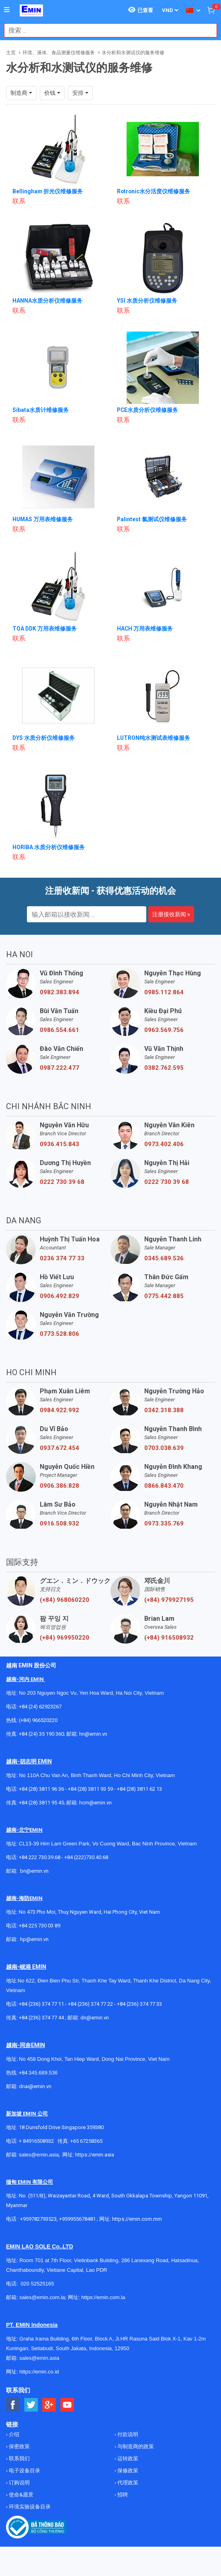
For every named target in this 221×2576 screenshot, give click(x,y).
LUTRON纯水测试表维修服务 (153, 738)
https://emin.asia (94, 2155)
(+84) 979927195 (169, 1599)
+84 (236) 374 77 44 (41, 2018)
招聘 (122, 2495)
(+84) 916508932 (169, 1637)
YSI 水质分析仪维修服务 (147, 300)
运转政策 (127, 2458)
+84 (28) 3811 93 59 (90, 1789)
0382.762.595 (164, 1067)
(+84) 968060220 (64, 1599)
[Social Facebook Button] (13, 2405)
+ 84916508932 (36, 2141)
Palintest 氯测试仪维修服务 (152, 519)
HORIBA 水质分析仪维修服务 (48, 847)
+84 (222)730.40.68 (86, 1857)
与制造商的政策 (135, 2446)
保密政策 (19, 2446)
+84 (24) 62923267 (40, 1707)
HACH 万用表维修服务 (145, 628)
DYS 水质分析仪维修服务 (43, 738)
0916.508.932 (59, 1523)
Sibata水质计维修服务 (40, 410)
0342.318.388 (164, 1410)
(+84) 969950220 (64, 1637)
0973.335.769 (164, 1523)
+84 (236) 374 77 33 (139, 2004)
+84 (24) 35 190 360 (41, 1734)
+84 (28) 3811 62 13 (139, 1789)
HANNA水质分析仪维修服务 (47, 300)
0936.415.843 (59, 1144)
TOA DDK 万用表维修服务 (45, 628)
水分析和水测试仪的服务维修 (133, 52)
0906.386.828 (59, 1485)
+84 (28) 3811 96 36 (41, 1789)
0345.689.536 (164, 1258)
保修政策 (127, 2470)
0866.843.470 (164, 1485)
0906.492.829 (59, 1296)
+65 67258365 (86, 2141)
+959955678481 (78, 2219)
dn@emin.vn (94, 2018)
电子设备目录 (24, 2470)
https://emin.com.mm (137, 2219)
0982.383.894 (59, 992)
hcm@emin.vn (95, 1803)
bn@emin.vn (34, 1871)
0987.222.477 (59, 1067)
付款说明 (127, 2434)
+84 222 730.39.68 (40, 1857)
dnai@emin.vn (35, 2086)
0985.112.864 (164, 992)
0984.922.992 (59, 1410)
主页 (11, 52)
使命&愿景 (20, 2495)
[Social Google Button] (49, 2405)
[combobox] (106, 30)
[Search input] (106, 30)
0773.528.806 (59, 1333)
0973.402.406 (164, 1144)
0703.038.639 (164, 1448)
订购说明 (19, 2483)
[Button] (7, 10)
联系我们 (19, 2458)
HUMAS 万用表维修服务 (43, 519)
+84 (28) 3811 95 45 (41, 1803)
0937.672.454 (59, 1448)
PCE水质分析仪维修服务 (148, 410)
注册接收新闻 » (171, 914)
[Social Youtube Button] (67, 2405)
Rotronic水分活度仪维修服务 (154, 191)
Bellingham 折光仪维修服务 (47, 191)
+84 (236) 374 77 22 (90, 2004)
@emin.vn (37, 1939)
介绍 (13, 2434)
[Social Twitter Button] (31, 2405)
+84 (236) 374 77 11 (41, 2004)
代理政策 (127, 2483)
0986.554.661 (59, 1030)
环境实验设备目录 (29, 2507)
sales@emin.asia (39, 2155)
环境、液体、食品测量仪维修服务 (59, 52)
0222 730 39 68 (62, 1182)
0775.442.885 (164, 1296)
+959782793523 (38, 2219)
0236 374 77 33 (62, 1258)
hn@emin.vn (93, 1734)
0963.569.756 (164, 1030)
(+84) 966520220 (38, 1720)
